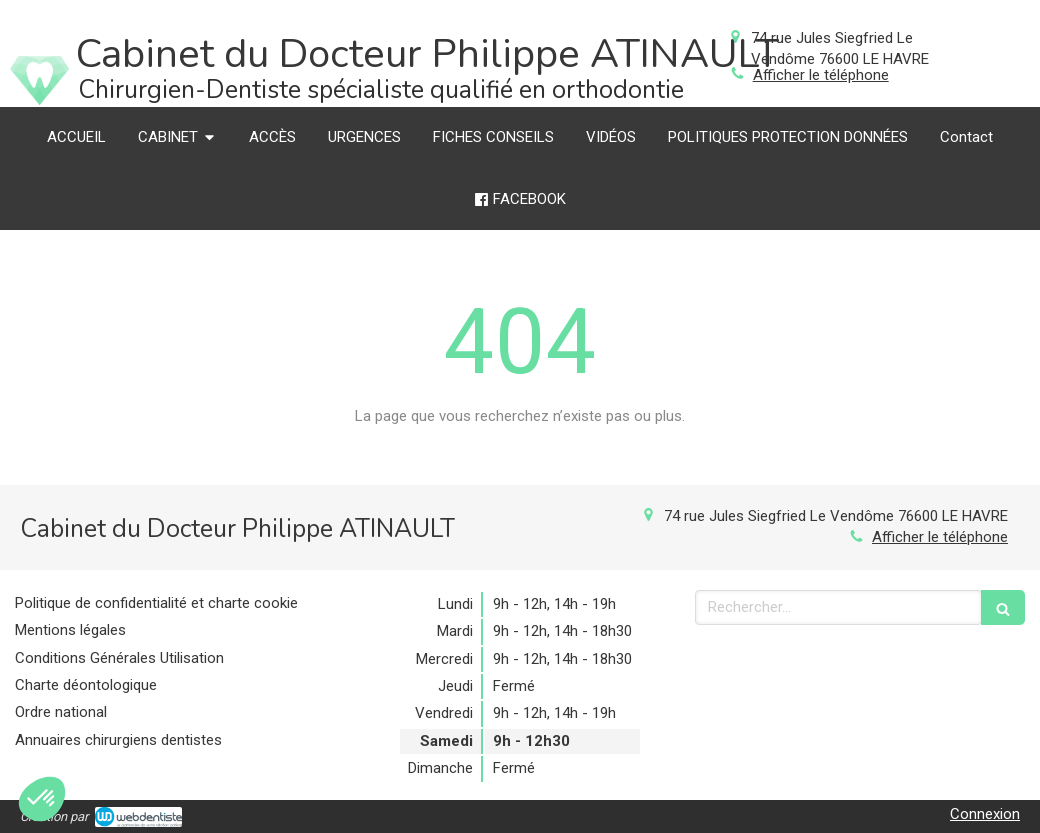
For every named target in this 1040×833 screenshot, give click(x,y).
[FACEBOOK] (520, 199)
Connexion (985, 814)
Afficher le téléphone (821, 75)
